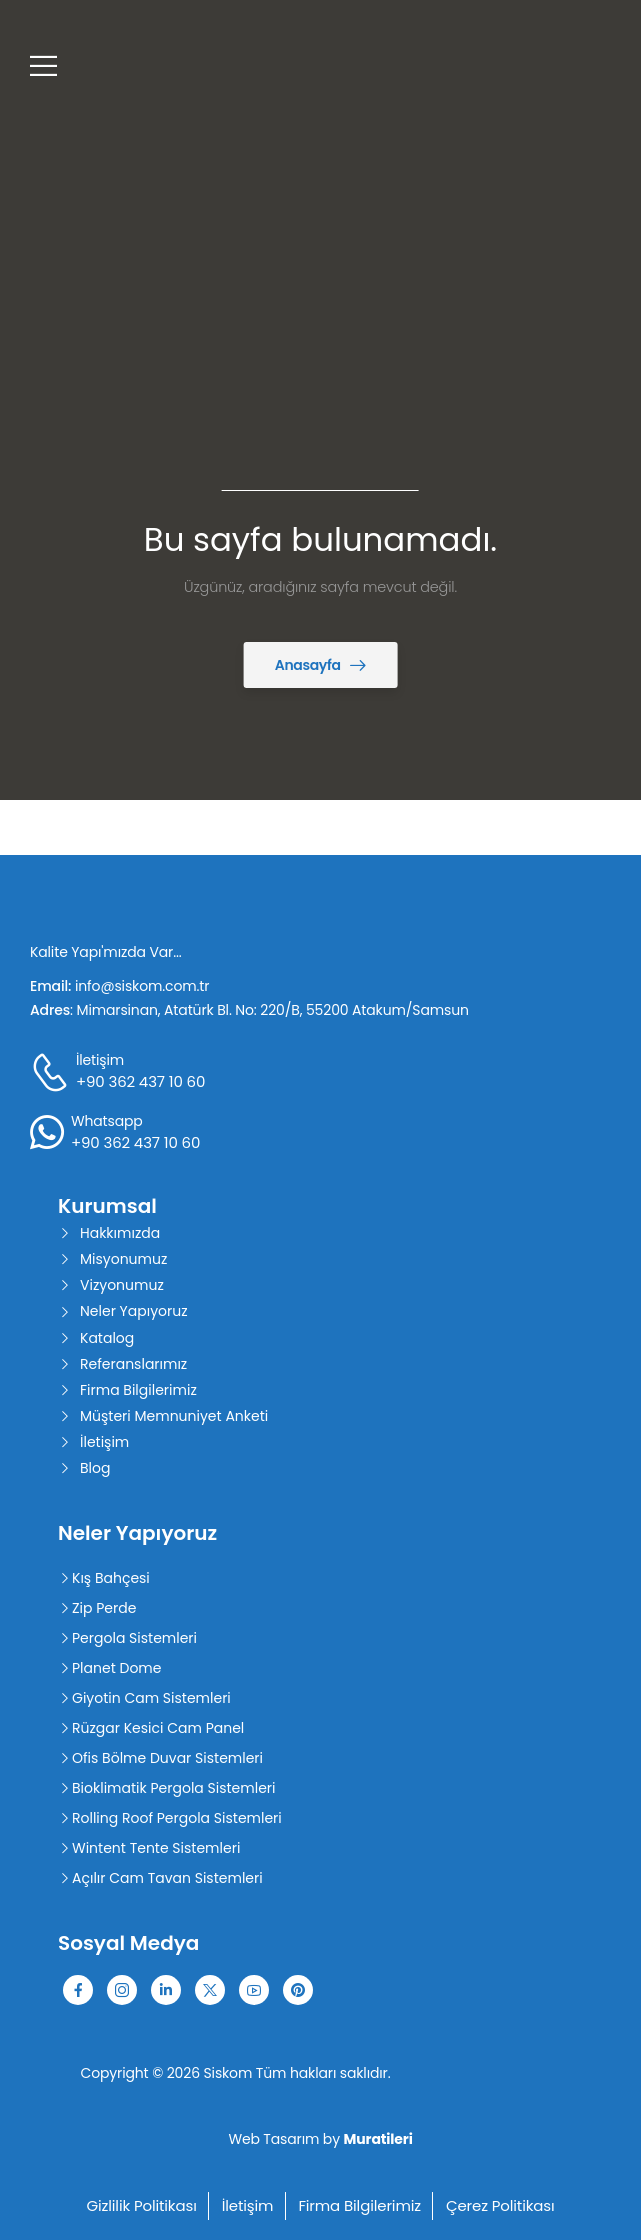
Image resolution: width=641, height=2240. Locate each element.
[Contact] (53, 1072)
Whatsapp (107, 1121)
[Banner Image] (321, 665)
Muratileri (378, 2139)
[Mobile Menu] (43, 65)
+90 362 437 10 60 (140, 1081)
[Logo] (152, 65)
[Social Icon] (78, 1990)
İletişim (100, 1060)
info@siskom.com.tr (142, 986)
